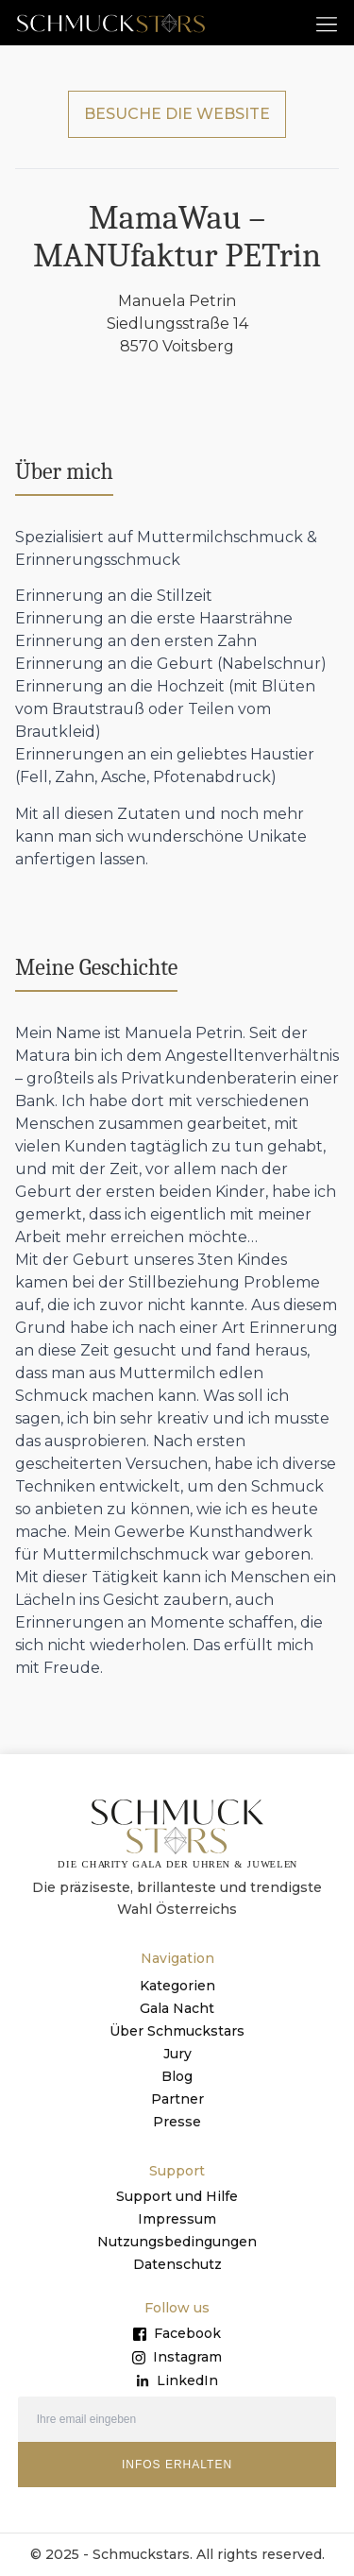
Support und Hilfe (177, 2196)
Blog (177, 2076)
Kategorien (177, 1985)
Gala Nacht (177, 2008)
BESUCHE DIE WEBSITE (177, 114)
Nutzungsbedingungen (177, 2241)
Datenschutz (177, 2264)
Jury (177, 2053)
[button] (327, 23)
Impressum (177, 2218)
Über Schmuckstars (177, 2030)
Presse (177, 2121)
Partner (177, 2098)
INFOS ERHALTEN (177, 2464)
